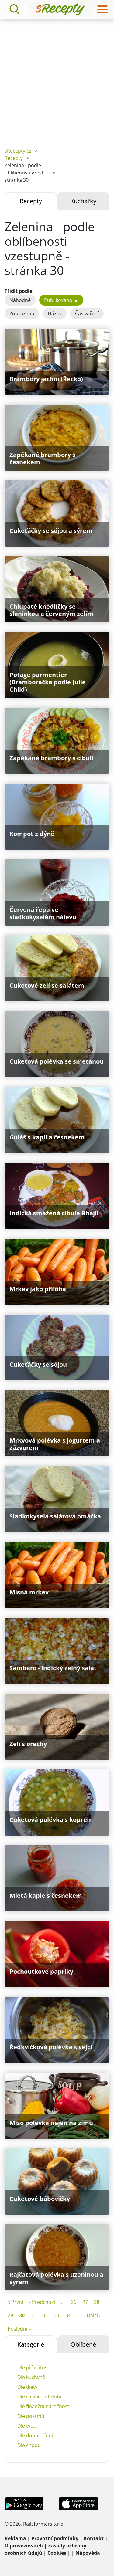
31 (33, 2315)
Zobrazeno (21, 313)
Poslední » (19, 2328)
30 (22, 2315)
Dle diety (27, 2387)
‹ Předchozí (42, 2302)
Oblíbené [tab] (83, 2344)
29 (10, 2315)
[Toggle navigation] (102, 9)
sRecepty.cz (18, 150)
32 (45, 2315)
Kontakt (94, 2538)
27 (85, 2302)
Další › (94, 2315)
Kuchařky (83, 201)
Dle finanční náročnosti (44, 2406)
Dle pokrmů (30, 2416)
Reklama (15, 2538)
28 (96, 2302)
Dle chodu (29, 2445)
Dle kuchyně (31, 2377)
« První (15, 2302)
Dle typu (26, 2425)
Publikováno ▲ (61, 300)
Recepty (14, 158)
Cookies (56, 2553)
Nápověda (87, 2553)
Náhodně (20, 300)
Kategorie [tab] (30, 2344)
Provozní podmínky (54, 2538)
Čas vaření (87, 313)
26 (73, 2302)
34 (68, 2315)
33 (56, 2315)
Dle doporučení (35, 2435)
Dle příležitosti (33, 2367)
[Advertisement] (57, 79)
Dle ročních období (39, 2396)
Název (55, 313)
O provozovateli (24, 2545)
